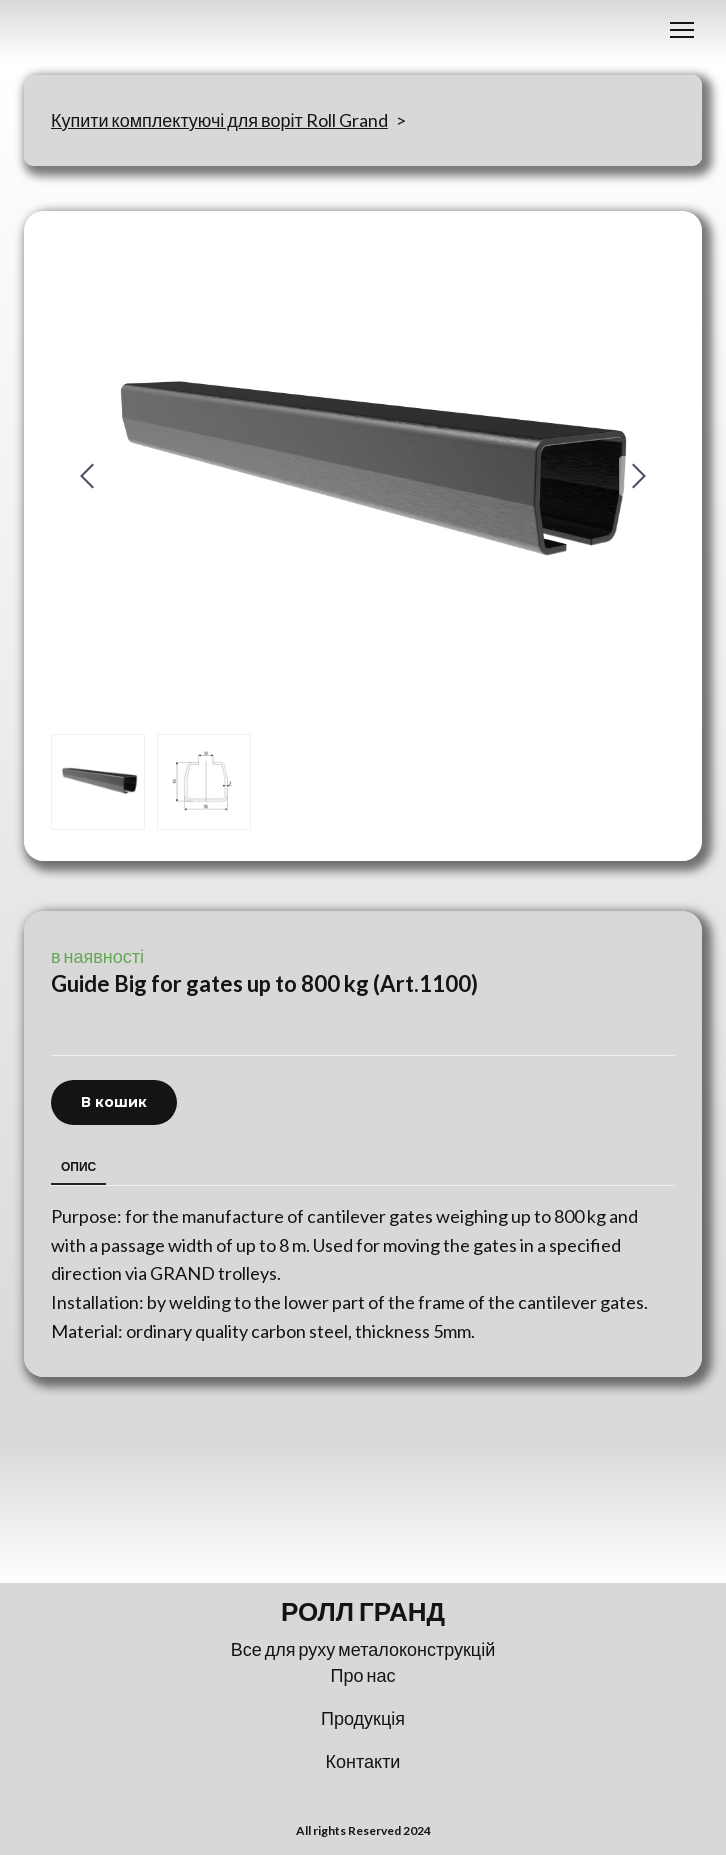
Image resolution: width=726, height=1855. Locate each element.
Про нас (363, 1675)
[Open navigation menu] (682, 30)
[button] (114, 1102)
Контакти (363, 1761)
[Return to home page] (363, 1611)
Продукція (363, 1718)
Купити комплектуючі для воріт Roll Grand (219, 120)
